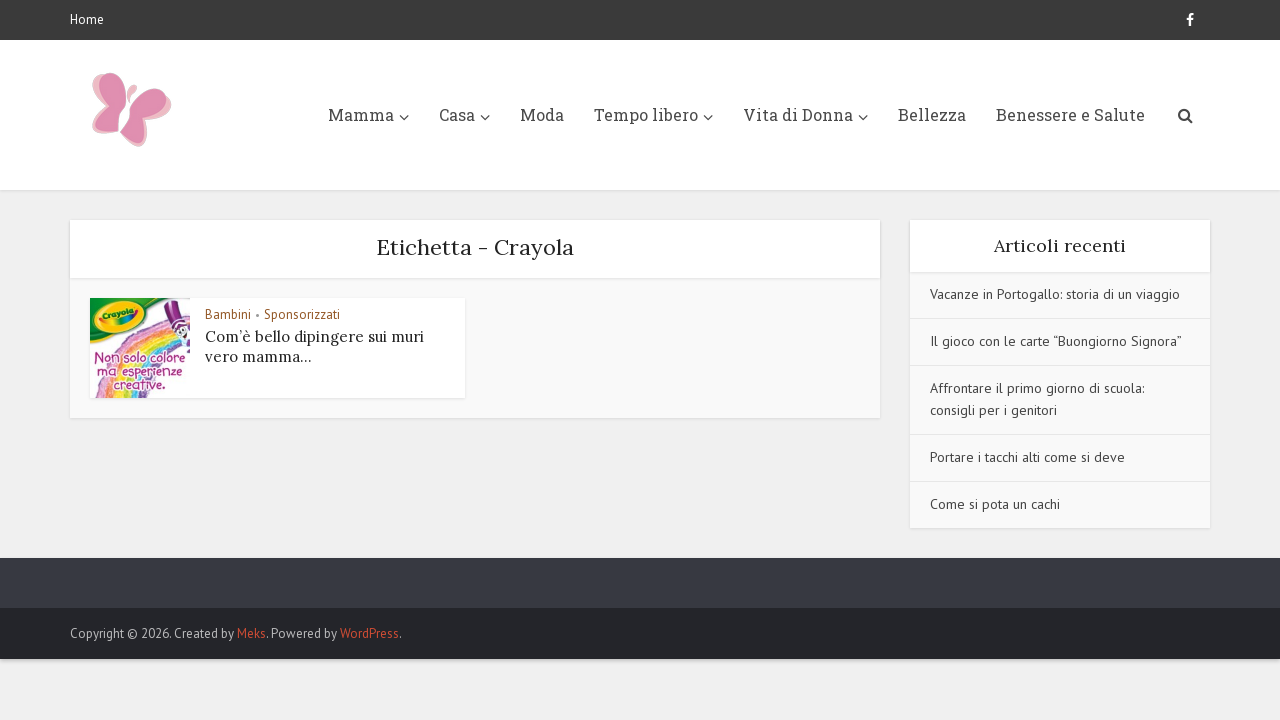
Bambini (228, 314)
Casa (457, 114)
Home (87, 19)
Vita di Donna (798, 114)
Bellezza (932, 114)
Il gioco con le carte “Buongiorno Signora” (1056, 341)
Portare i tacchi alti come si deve (1027, 457)
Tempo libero (646, 114)
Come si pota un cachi (995, 504)
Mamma (361, 114)
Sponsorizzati (302, 314)
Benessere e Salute (1070, 114)
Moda (542, 114)
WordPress (369, 633)
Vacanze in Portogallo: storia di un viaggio (1055, 294)
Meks (251, 633)
